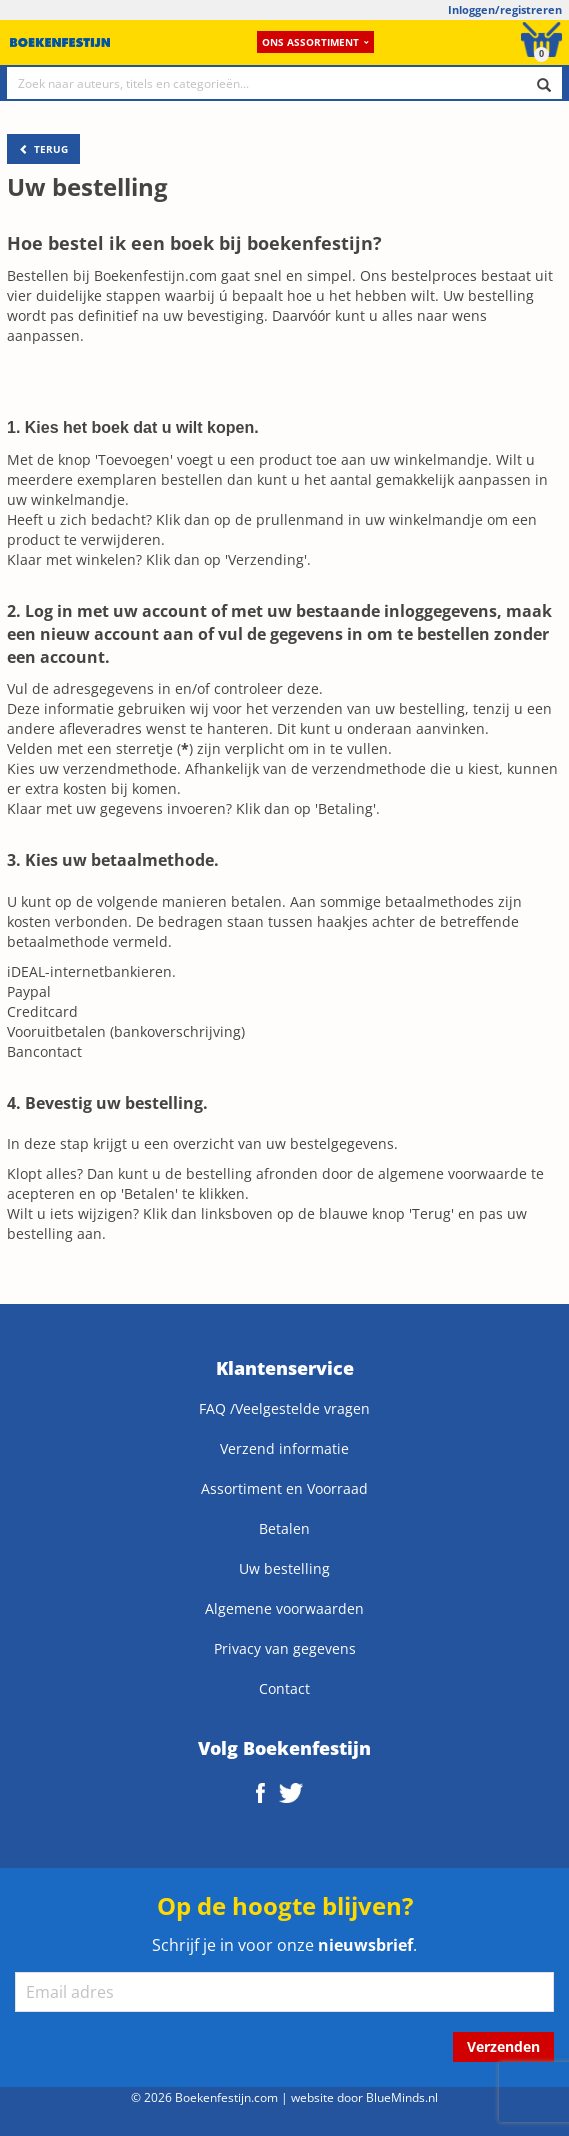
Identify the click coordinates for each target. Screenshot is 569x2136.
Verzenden (503, 2046)
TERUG (43, 149)
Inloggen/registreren (505, 9)
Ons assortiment (315, 42)
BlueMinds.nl (402, 2097)
